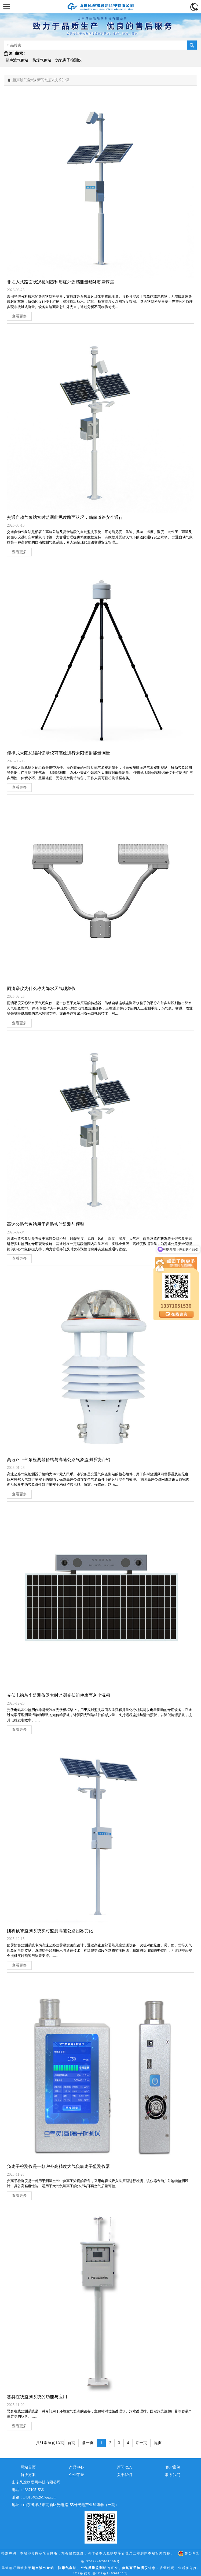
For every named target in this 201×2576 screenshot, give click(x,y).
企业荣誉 (76, 2475)
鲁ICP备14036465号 (110, 2573)
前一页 (87, 2443)
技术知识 (61, 80)
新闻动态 (44, 80)
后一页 (141, 2443)
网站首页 (28, 2467)
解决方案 (28, 2475)
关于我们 (124, 2475)
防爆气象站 (41, 60)
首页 (71, 2443)
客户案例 (172, 2467)
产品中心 (76, 2467)
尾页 (158, 2443)
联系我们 (172, 2475)
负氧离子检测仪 (68, 60)
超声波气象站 (17, 60)
